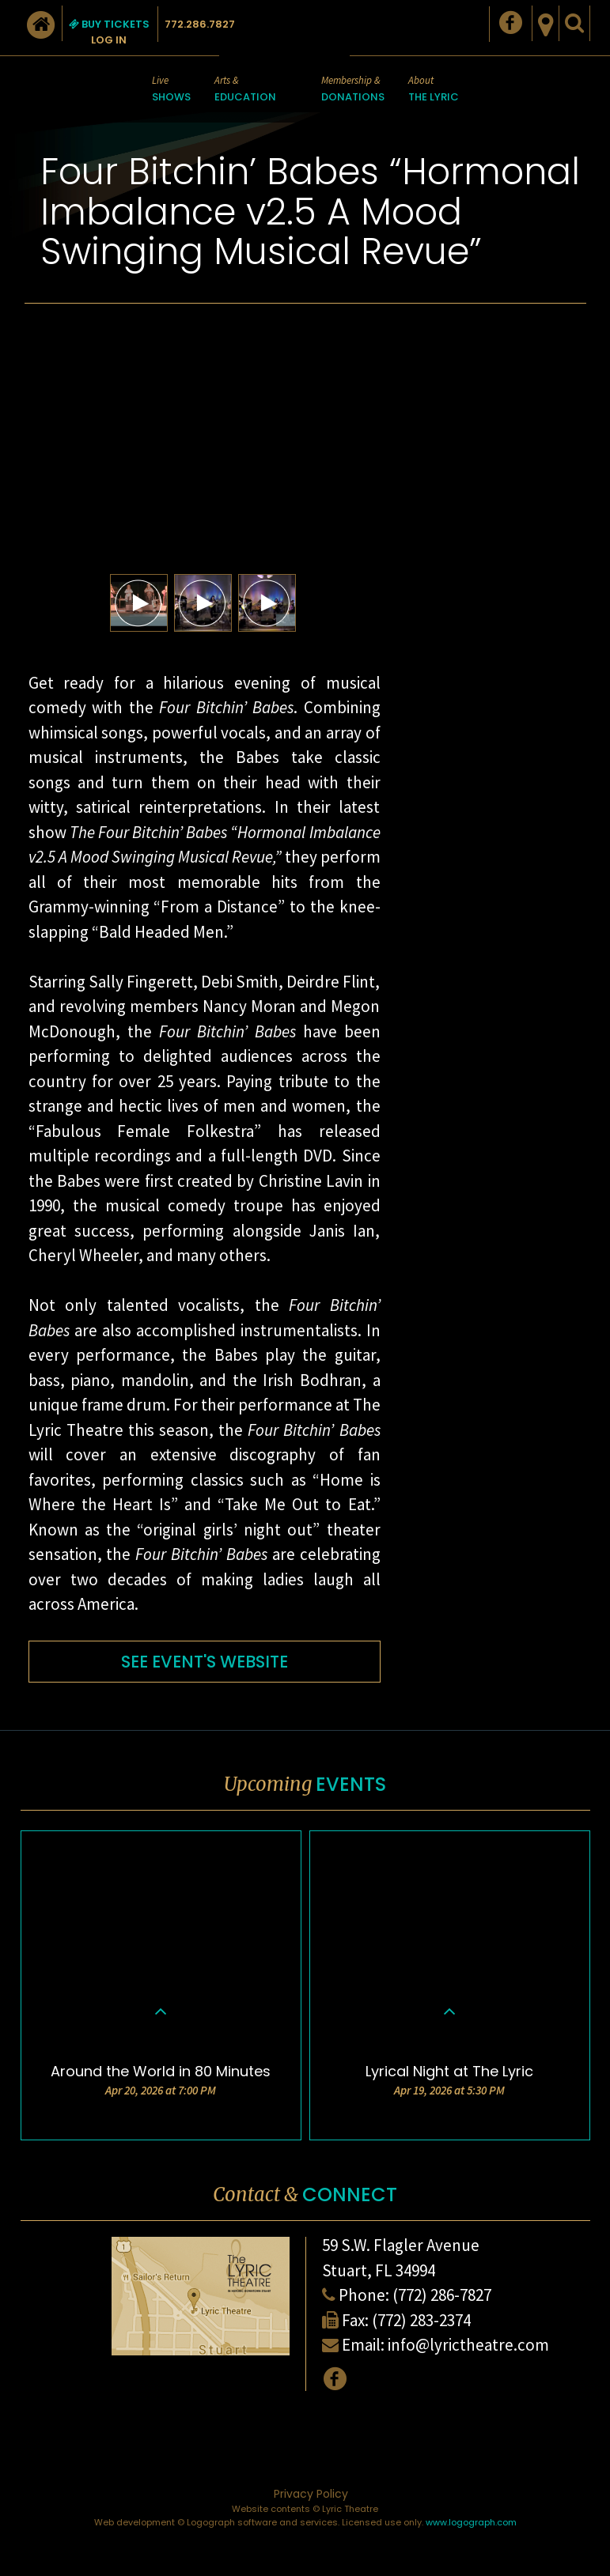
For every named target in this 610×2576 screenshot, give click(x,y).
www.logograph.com (471, 2522)
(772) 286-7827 (441, 2295)
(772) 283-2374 (421, 2320)
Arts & (245, 90)
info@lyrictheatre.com (468, 2344)
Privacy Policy (311, 2494)
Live (171, 90)
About (433, 90)
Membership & (353, 90)
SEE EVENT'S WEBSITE (204, 1661)
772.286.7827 (200, 24)
